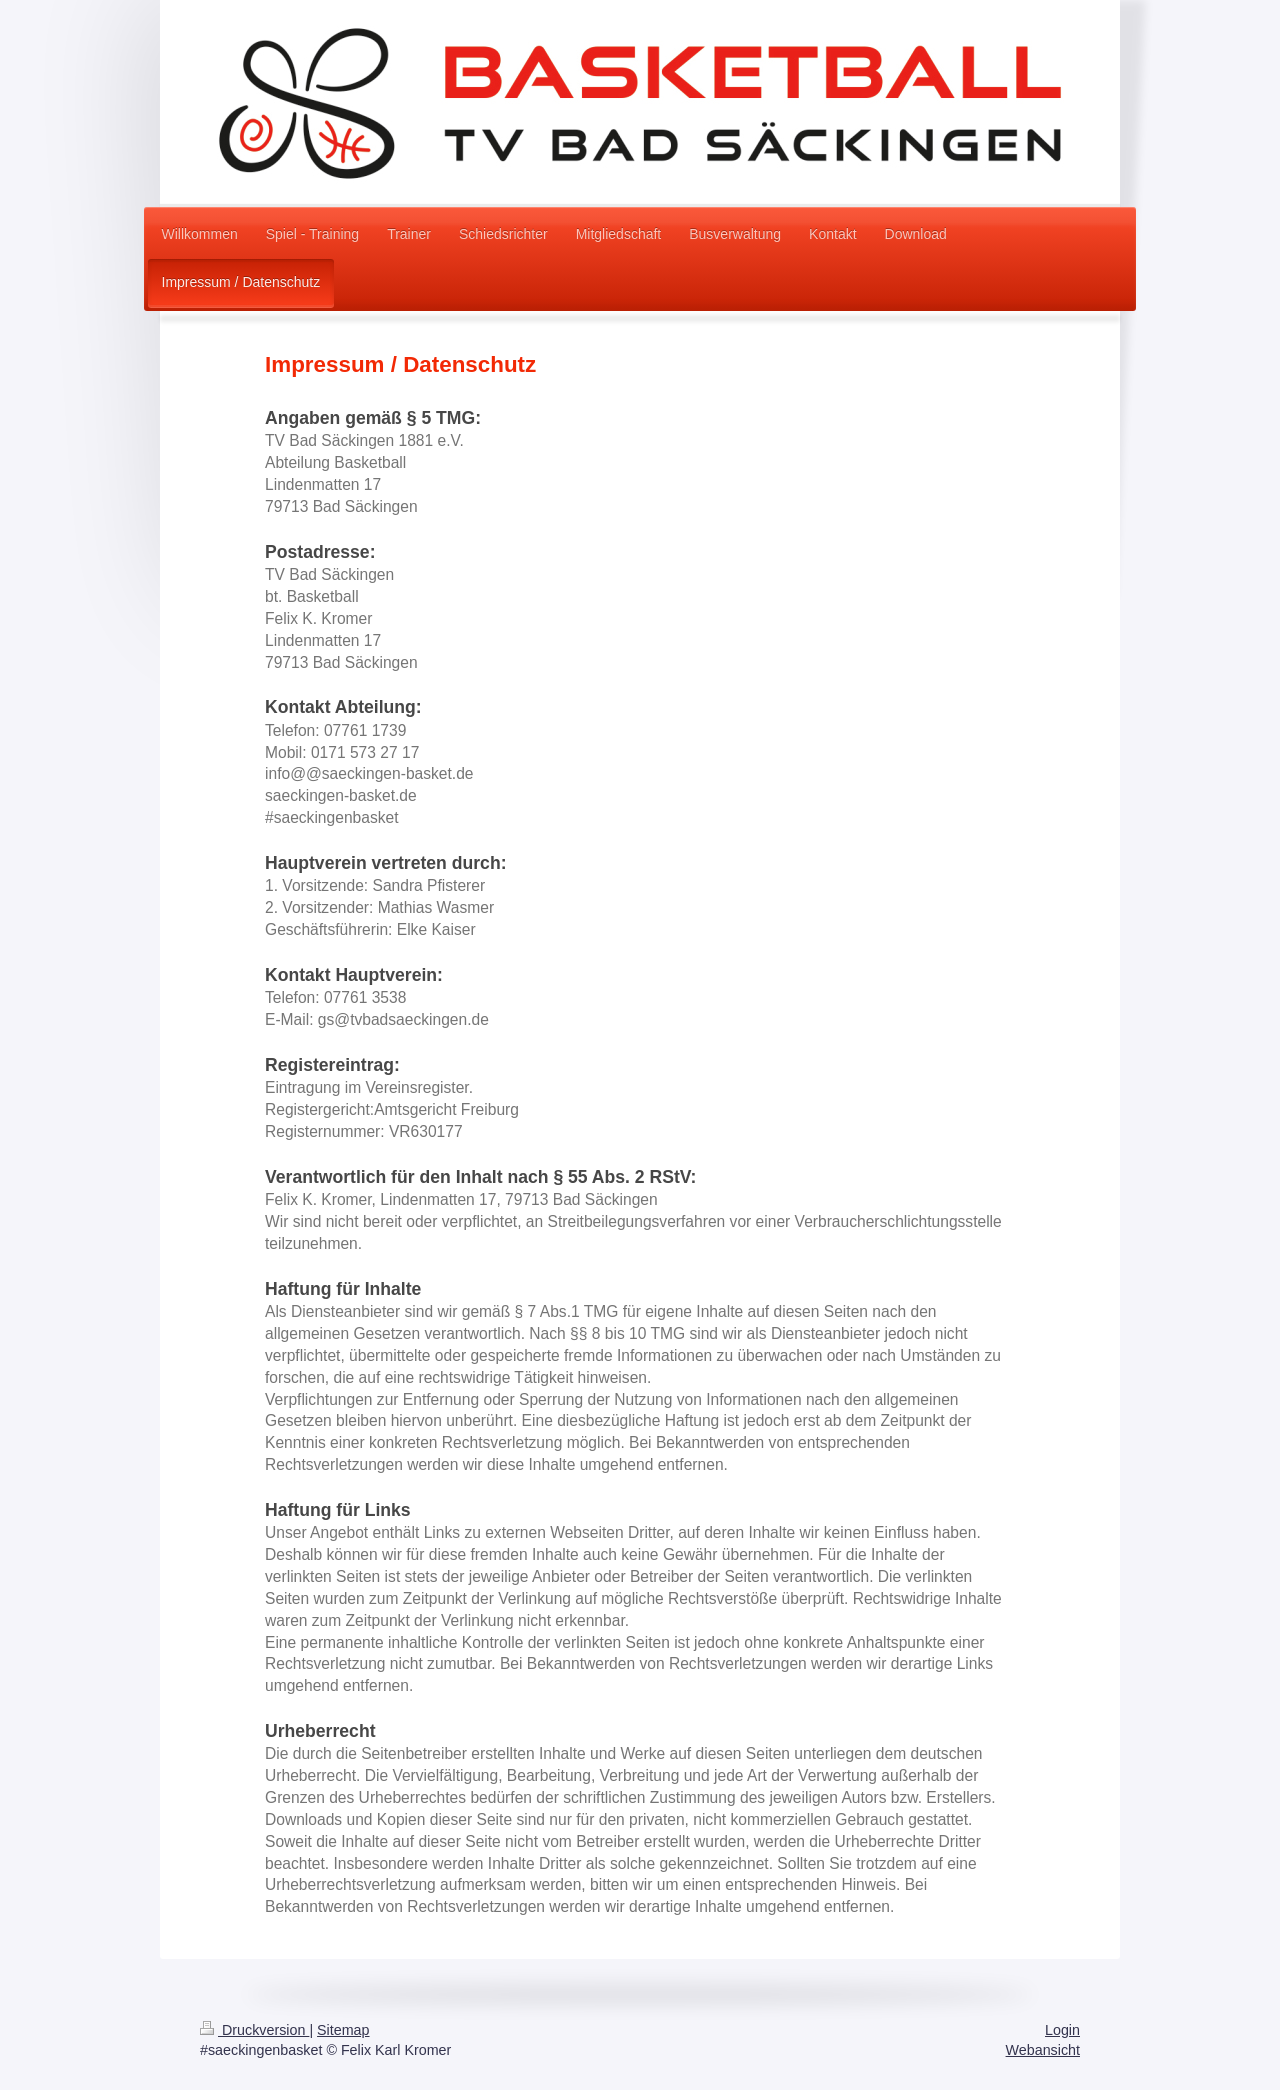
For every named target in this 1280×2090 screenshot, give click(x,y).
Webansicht (1043, 2050)
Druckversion (254, 2030)
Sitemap (343, 2030)
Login (1062, 2030)
